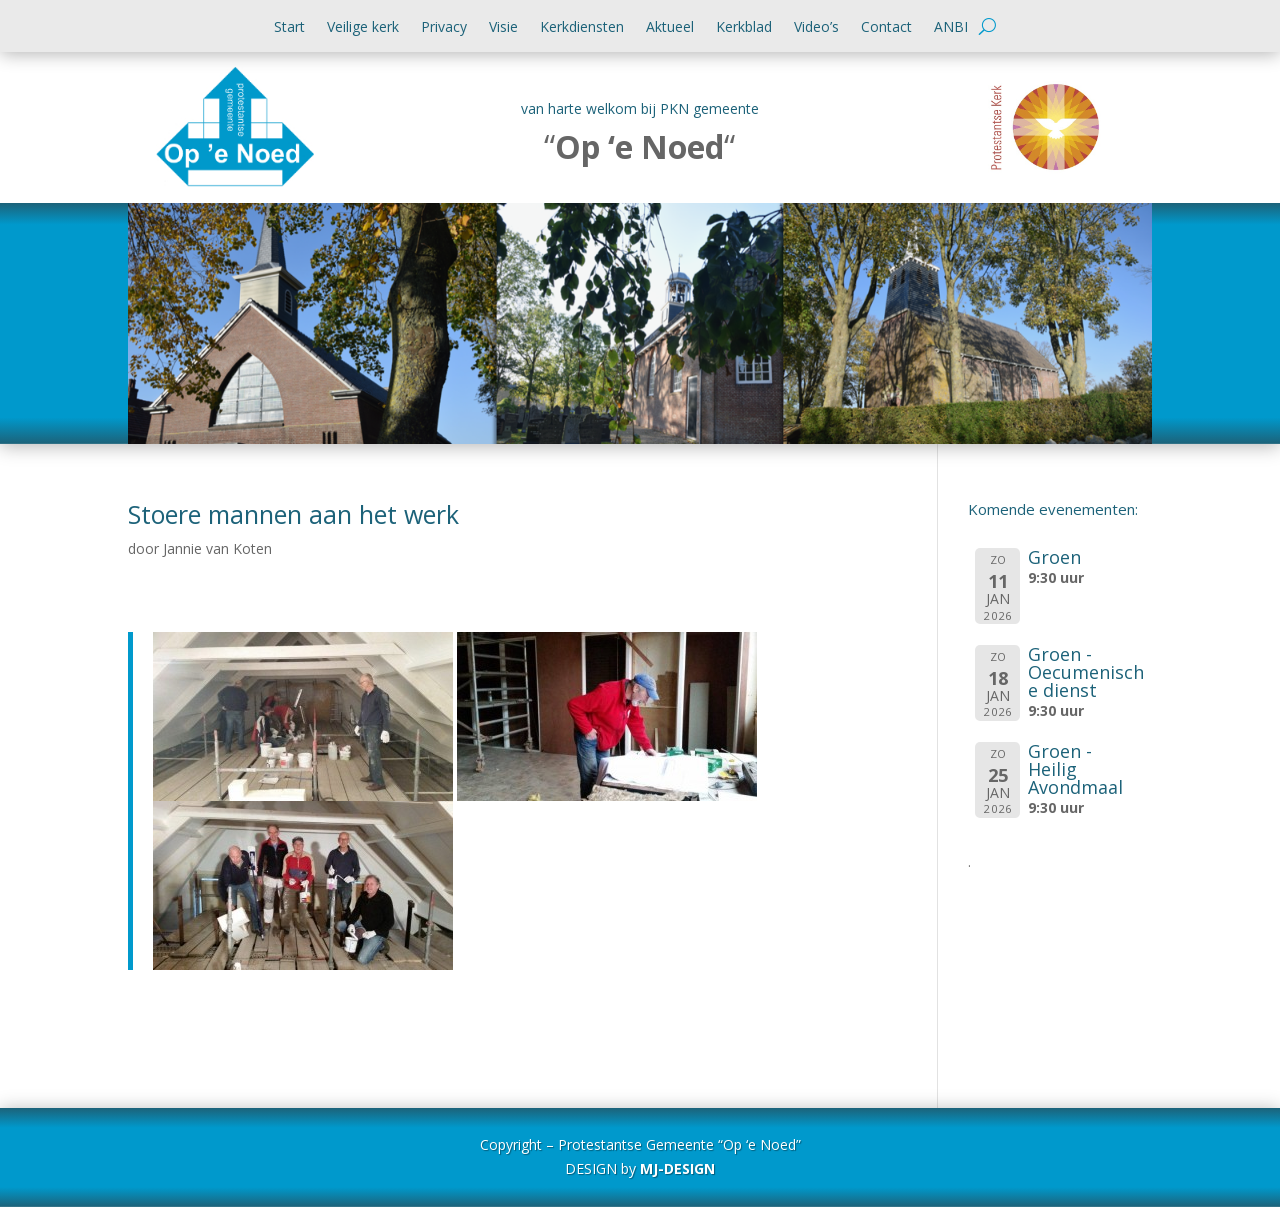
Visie (503, 28)
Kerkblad (744, 28)
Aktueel (670, 28)
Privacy (444, 28)
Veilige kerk (363, 28)
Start (289, 28)
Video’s (816, 28)
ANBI (951, 28)
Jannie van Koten (217, 548)
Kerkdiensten (582, 28)
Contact (886, 28)
